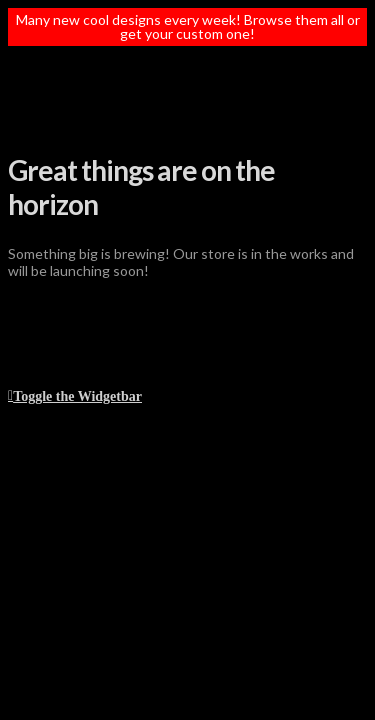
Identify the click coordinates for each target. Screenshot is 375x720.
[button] (75, 394)
